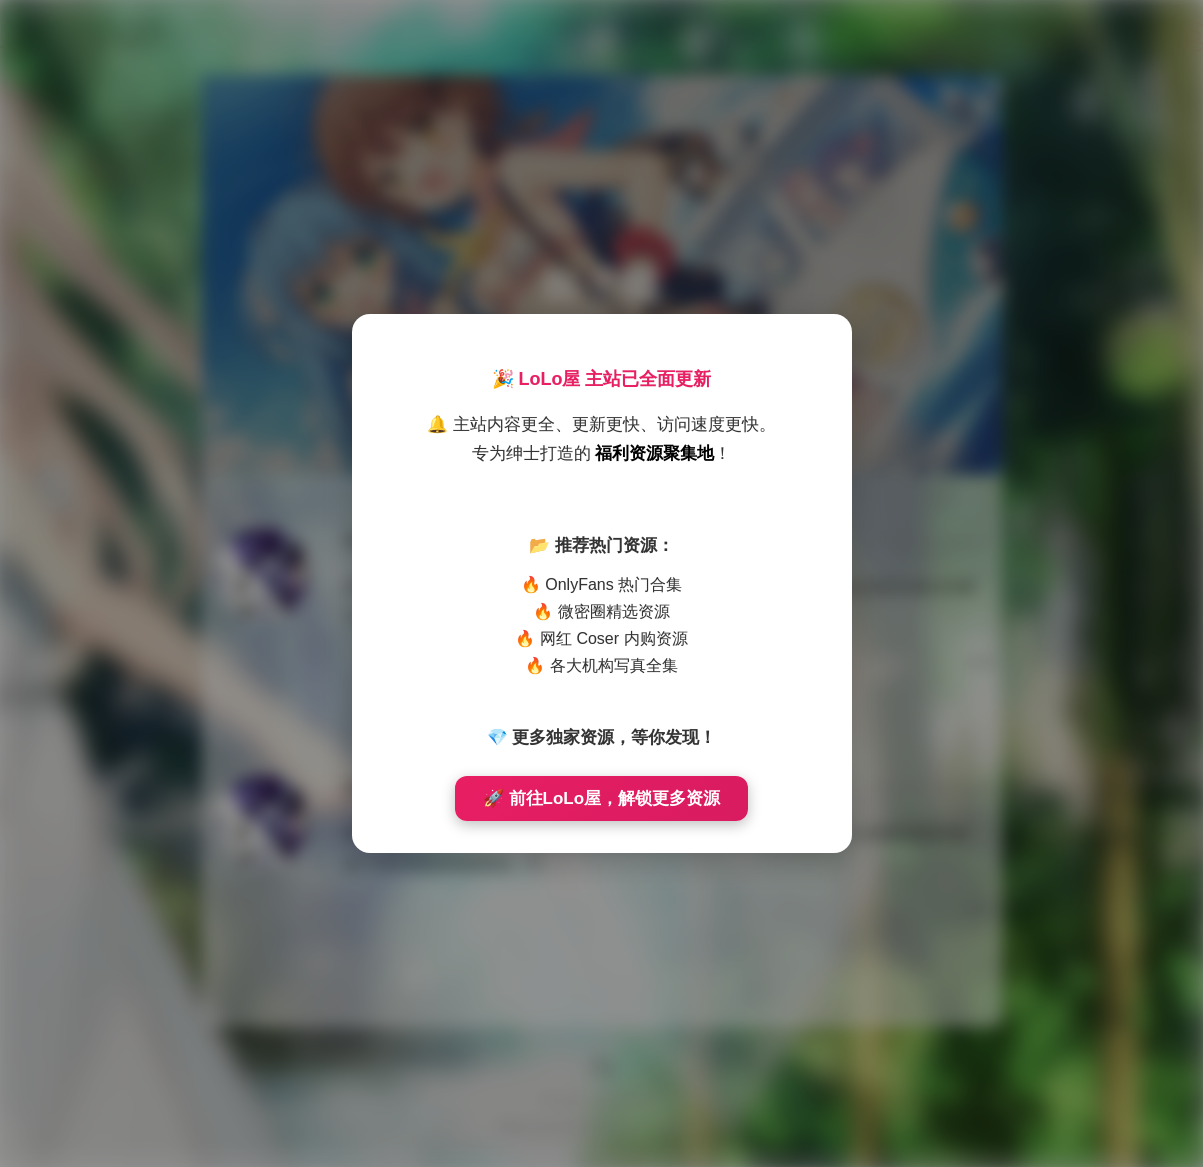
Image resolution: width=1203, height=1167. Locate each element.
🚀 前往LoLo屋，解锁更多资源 (601, 798)
